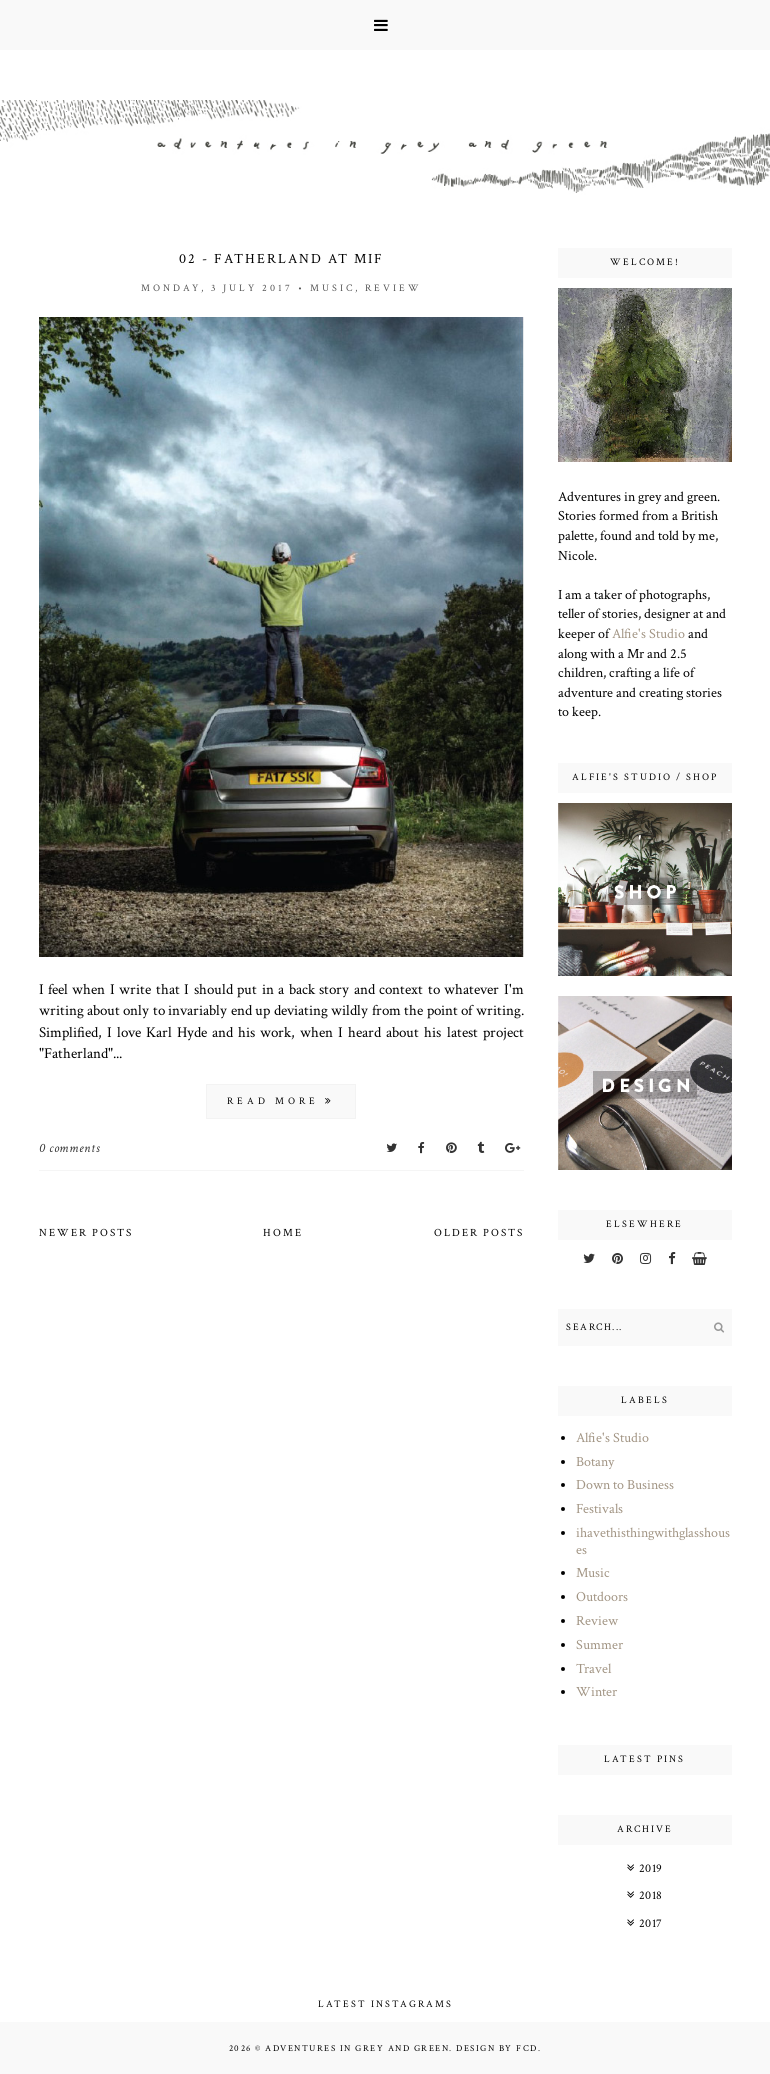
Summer (599, 1645)
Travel (593, 1669)
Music (332, 288)
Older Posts (479, 1233)
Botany (595, 1462)
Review (393, 288)
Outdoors (602, 1597)
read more (281, 1101)
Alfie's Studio (648, 634)
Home (283, 1233)
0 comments (70, 1148)
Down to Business (625, 1485)
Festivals (599, 1509)
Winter (596, 1692)
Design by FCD (497, 2048)
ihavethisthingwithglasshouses (653, 1541)
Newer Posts (86, 1233)
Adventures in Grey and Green (357, 2048)
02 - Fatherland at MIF (281, 259)
